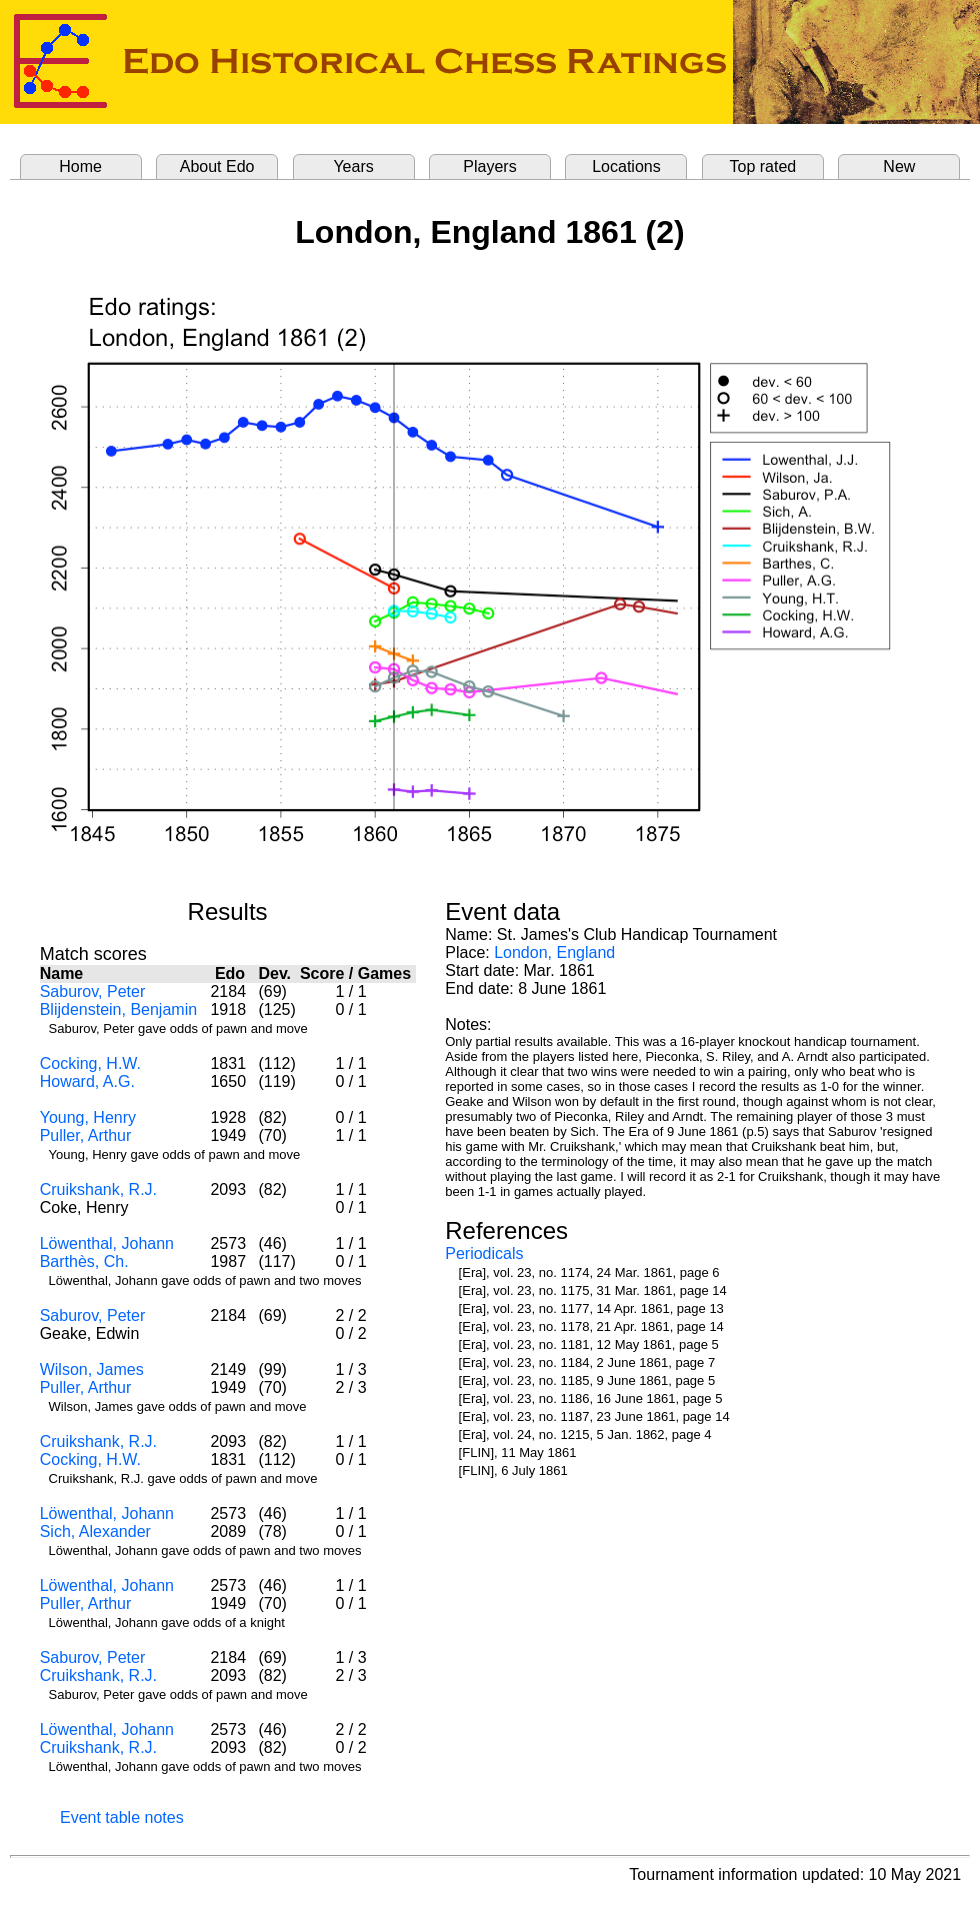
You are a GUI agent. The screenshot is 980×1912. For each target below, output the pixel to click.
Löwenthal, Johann (107, 1243)
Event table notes (122, 1817)
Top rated (763, 166)
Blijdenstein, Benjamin (118, 1009)
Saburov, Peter (93, 991)
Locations (626, 166)
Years (353, 166)
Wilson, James (92, 1369)
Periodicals (484, 1253)
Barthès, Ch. (84, 1261)
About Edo (217, 166)
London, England (554, 952)
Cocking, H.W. (90, 1063)
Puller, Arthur (86, 1135)
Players (489, 166)
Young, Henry (88, 1117)
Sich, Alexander (95, 1531)
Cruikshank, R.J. (98, 1189)
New (899, 166)
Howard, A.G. (87, 1081)
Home (80, 166)
